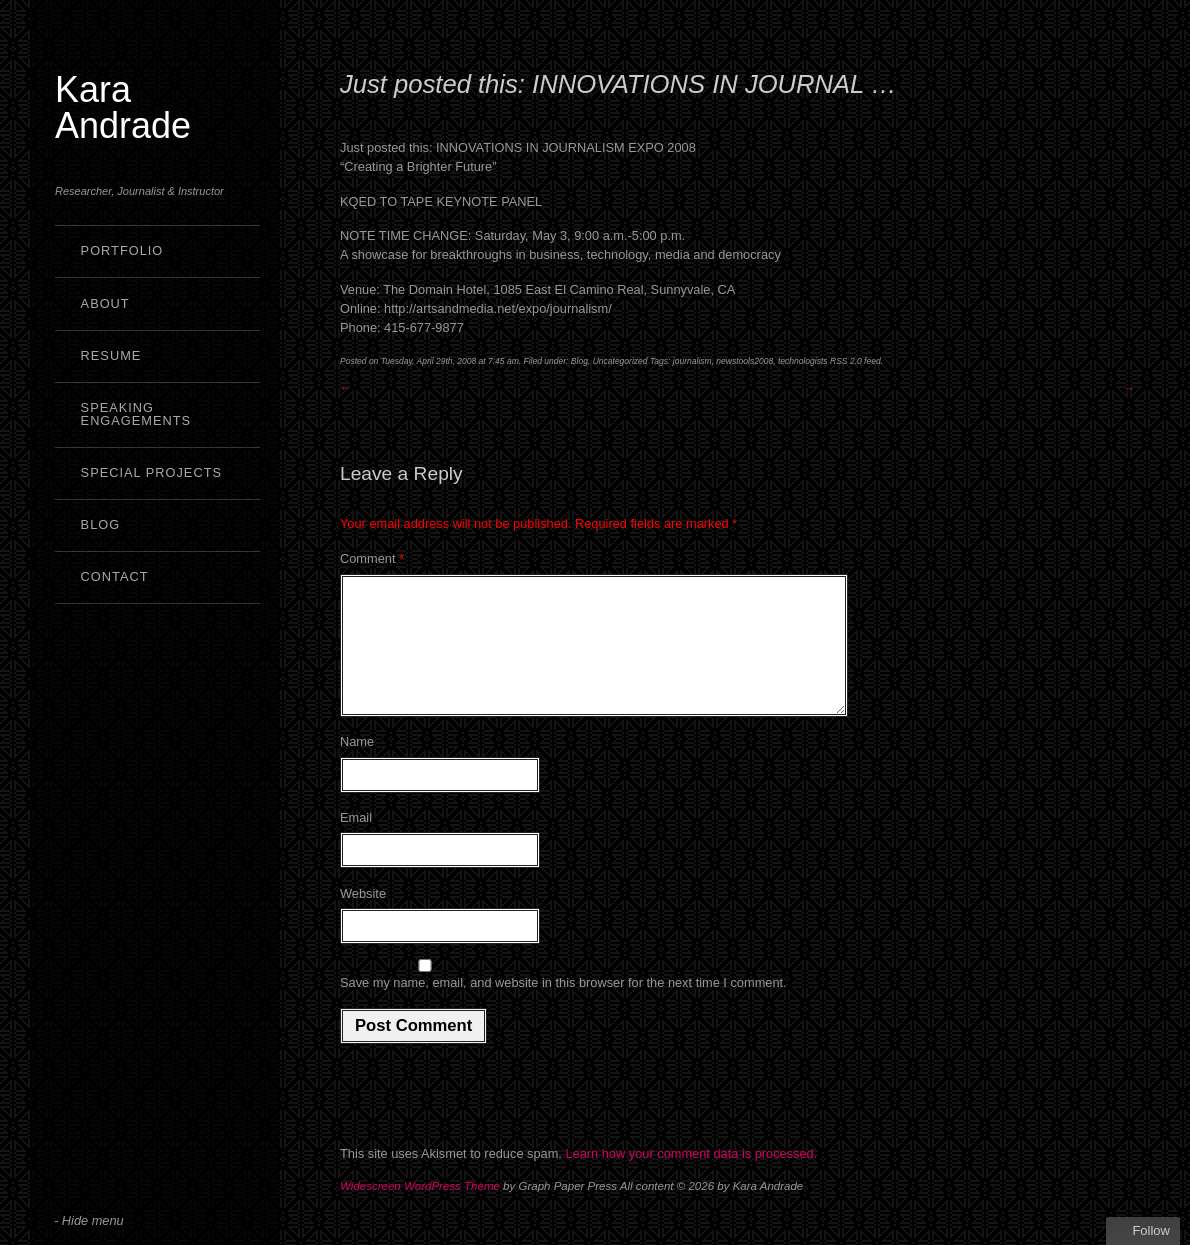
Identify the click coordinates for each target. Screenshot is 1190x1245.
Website (363, 917)
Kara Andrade (123, 107)
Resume (111, 355)
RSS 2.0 (846, 361)
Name (357, 765)
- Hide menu (89, 1220)
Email (356, 841)
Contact (115, 576)
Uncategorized (620, 361)
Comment (372, 558)
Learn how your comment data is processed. (691, 1177)
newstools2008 (744, 361)
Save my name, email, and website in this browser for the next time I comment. (563, 1006)
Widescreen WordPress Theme (420, 1210)
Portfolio (122, 250)
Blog (101, 524)
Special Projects (151, 472)
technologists (803, 361)
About (105, 303)
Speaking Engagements (136, 414)
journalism (692, 361)
